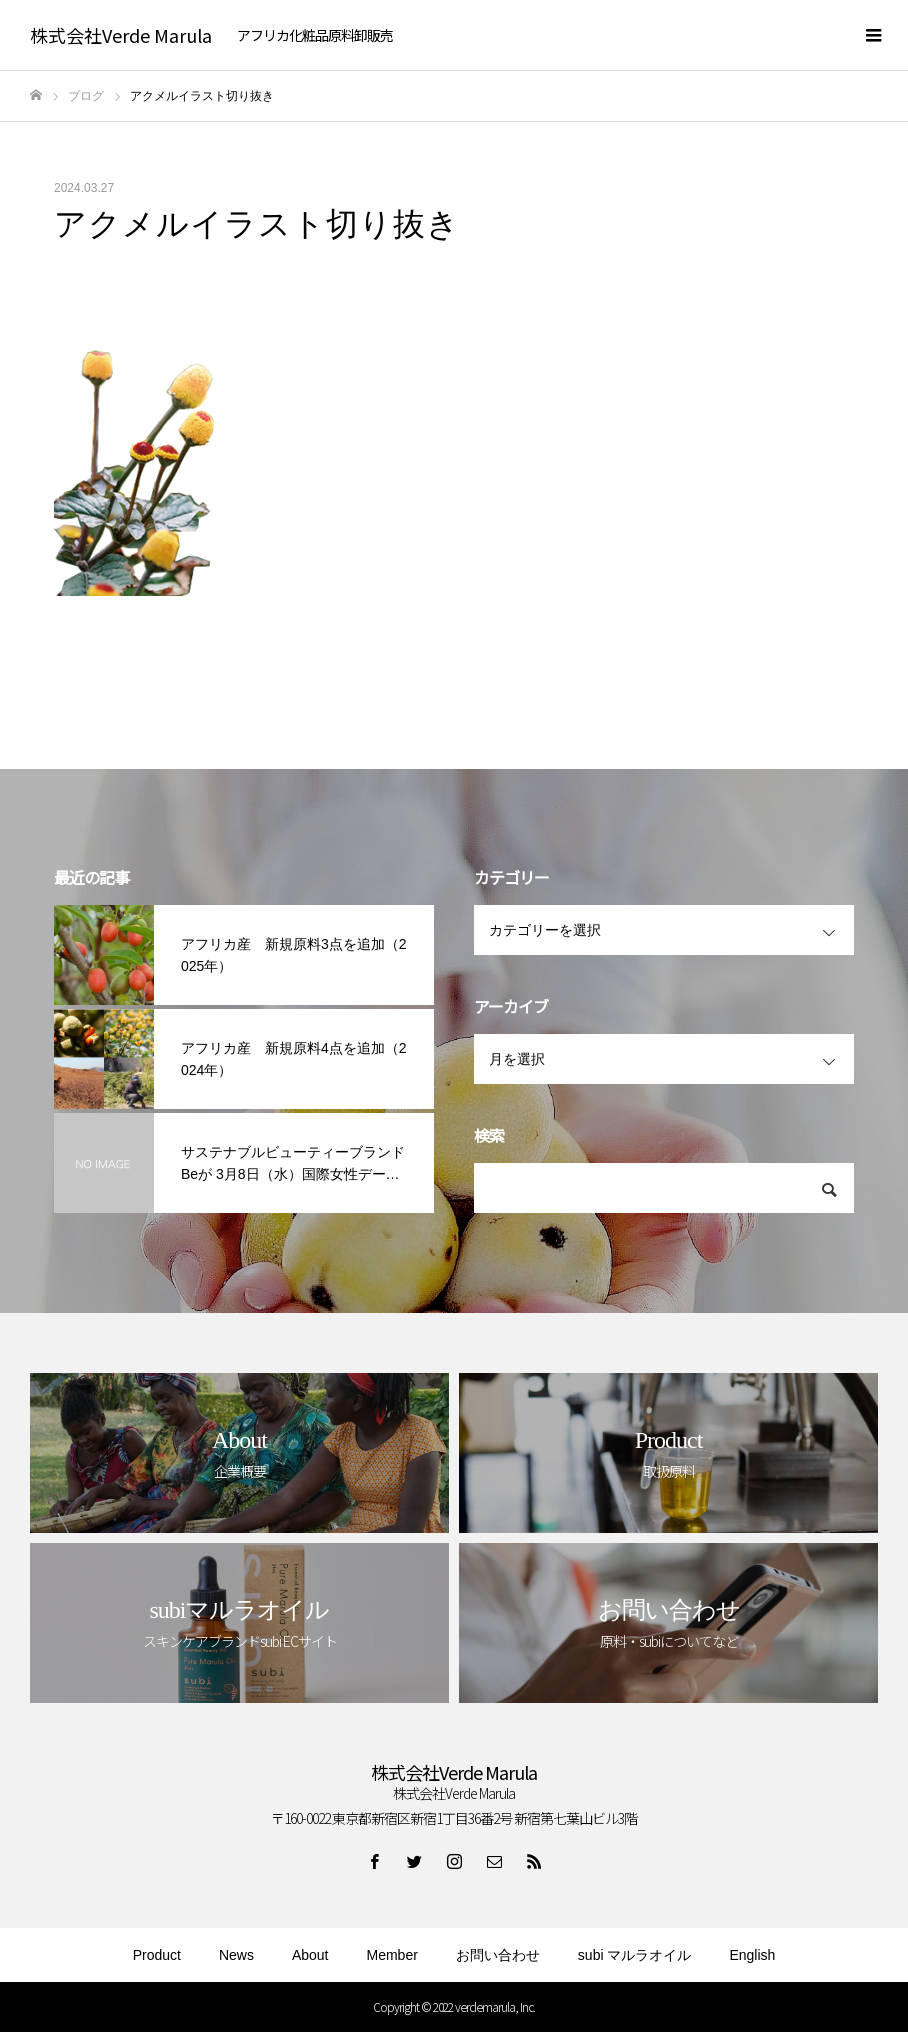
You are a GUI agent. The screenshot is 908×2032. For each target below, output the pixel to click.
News (236, 1955)
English (752, 1955)
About (310, 1955)
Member (392, 1955)
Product (157, 1955)
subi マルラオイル (635, 1955)
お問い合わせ (498, 1955)
